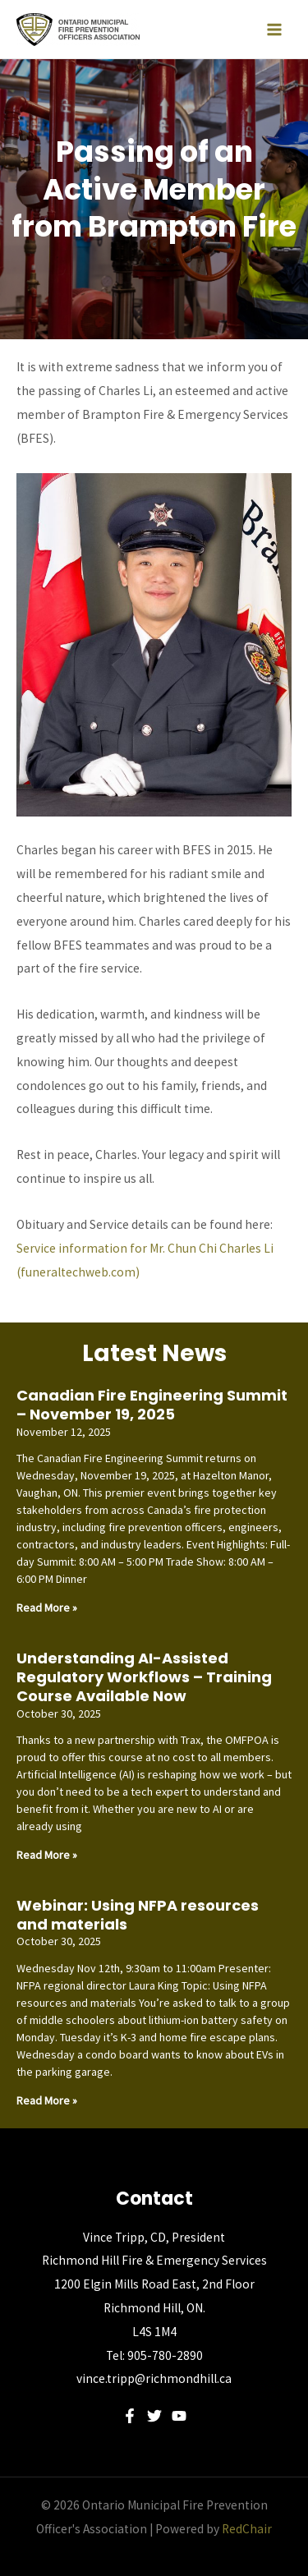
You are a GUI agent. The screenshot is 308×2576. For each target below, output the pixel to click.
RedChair (247, 2529)
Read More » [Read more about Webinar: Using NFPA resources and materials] (46, 2100)
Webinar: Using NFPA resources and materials (137, 1914)
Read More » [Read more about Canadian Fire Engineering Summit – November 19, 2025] (46, 1607)
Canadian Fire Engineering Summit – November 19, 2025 (151, 1404)
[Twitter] (154, 2415)
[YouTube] (179, 2415)
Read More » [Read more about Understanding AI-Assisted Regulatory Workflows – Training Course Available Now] (46, 1854)
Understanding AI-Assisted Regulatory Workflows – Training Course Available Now (144, 1677)
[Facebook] (129, 2415)
